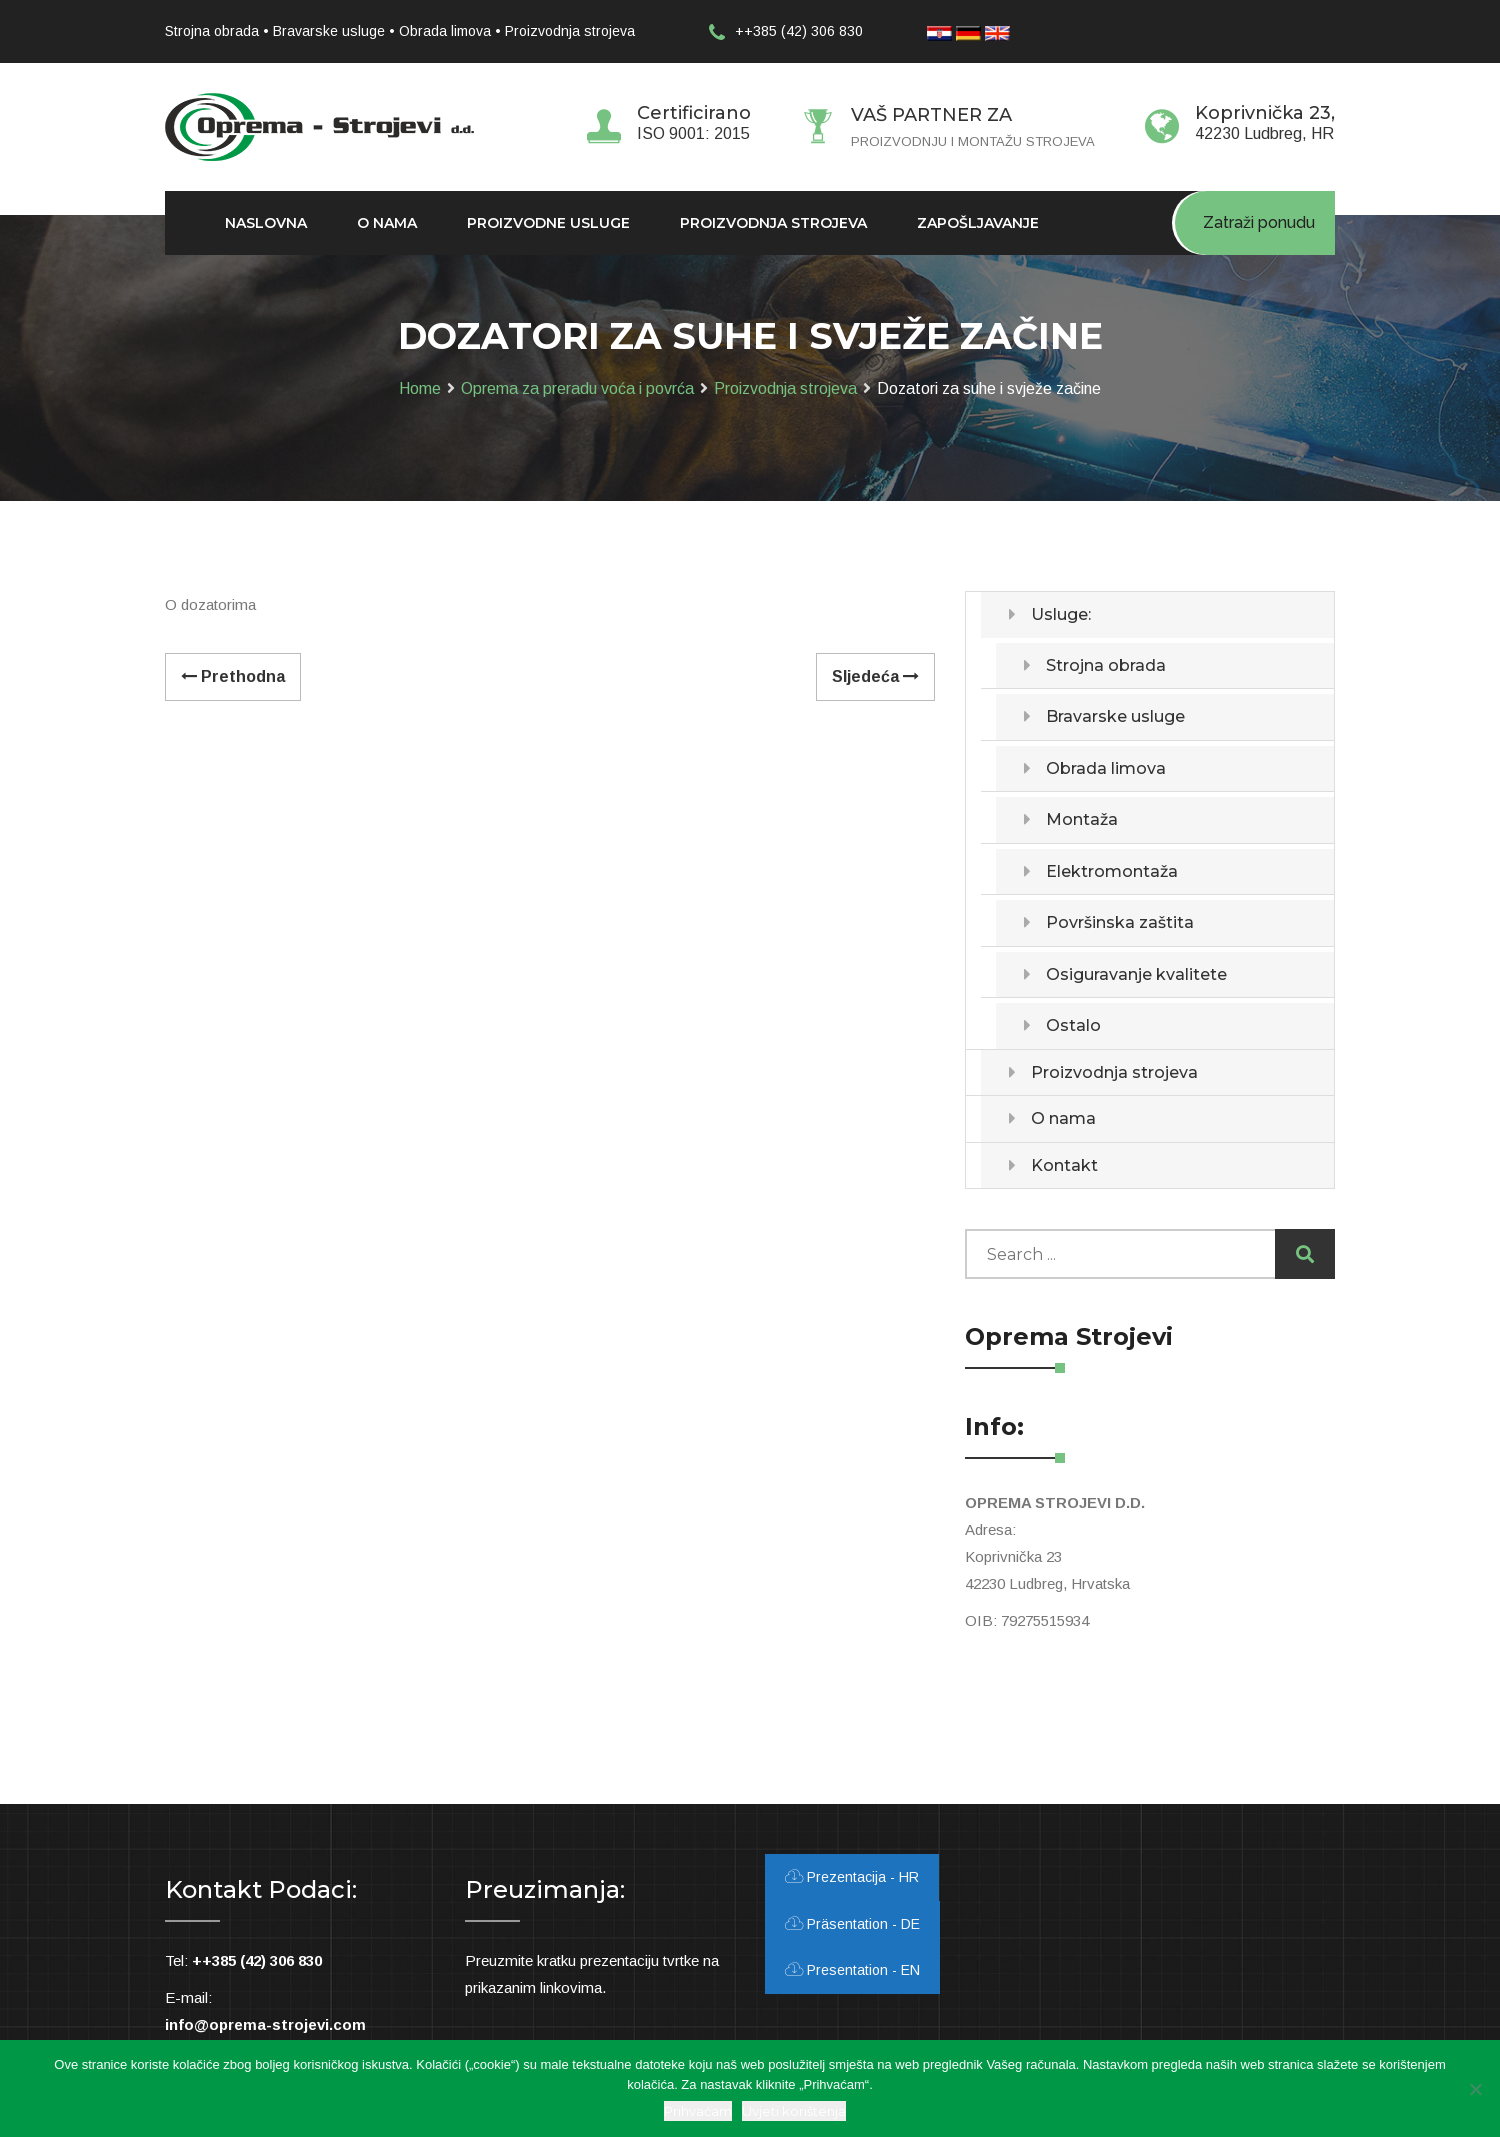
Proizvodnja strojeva (785, 388)
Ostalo (1073, 1025)
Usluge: (1061, 614)
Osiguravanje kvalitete (1136, 974)
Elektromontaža (1112, 871)
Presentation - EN (852, 1970)
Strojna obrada (1106, 665)
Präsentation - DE (852, 1924)
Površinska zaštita (1120, 922)
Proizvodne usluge (548, 223)
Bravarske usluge (1115, 716)
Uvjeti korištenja (794, 2111)
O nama (1063, 1118)
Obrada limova (1106, 768)
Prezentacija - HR (852, 1877)
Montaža (1082, 819)
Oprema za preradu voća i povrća (577, 388)
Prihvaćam (698, 2111)
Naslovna (266, 223)
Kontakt (1064, 1165)
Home (420, 388)
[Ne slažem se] (1475, 2089)
